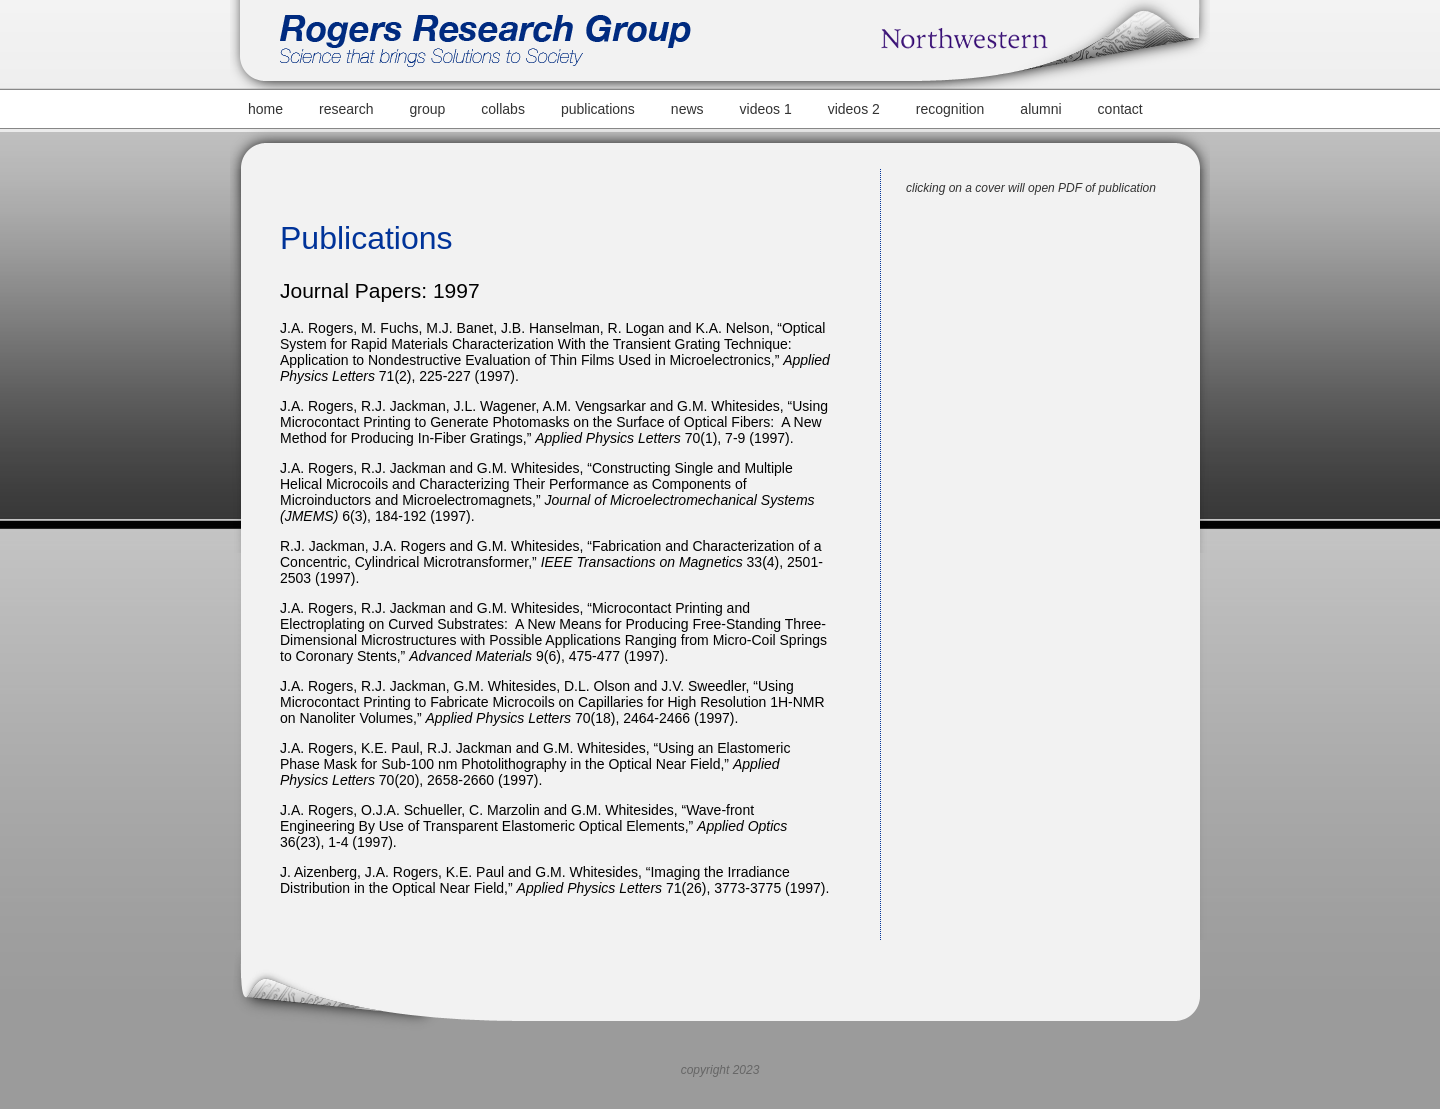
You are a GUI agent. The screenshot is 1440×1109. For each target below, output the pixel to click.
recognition (950, 109)
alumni (1040, 109)
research (346, 109)
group (428, 109)
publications (598, 109)
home (265, 109)
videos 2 (854, 109)
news (687, 109)
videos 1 (766, 109)
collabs (503, 109)
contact (1120, 109)
